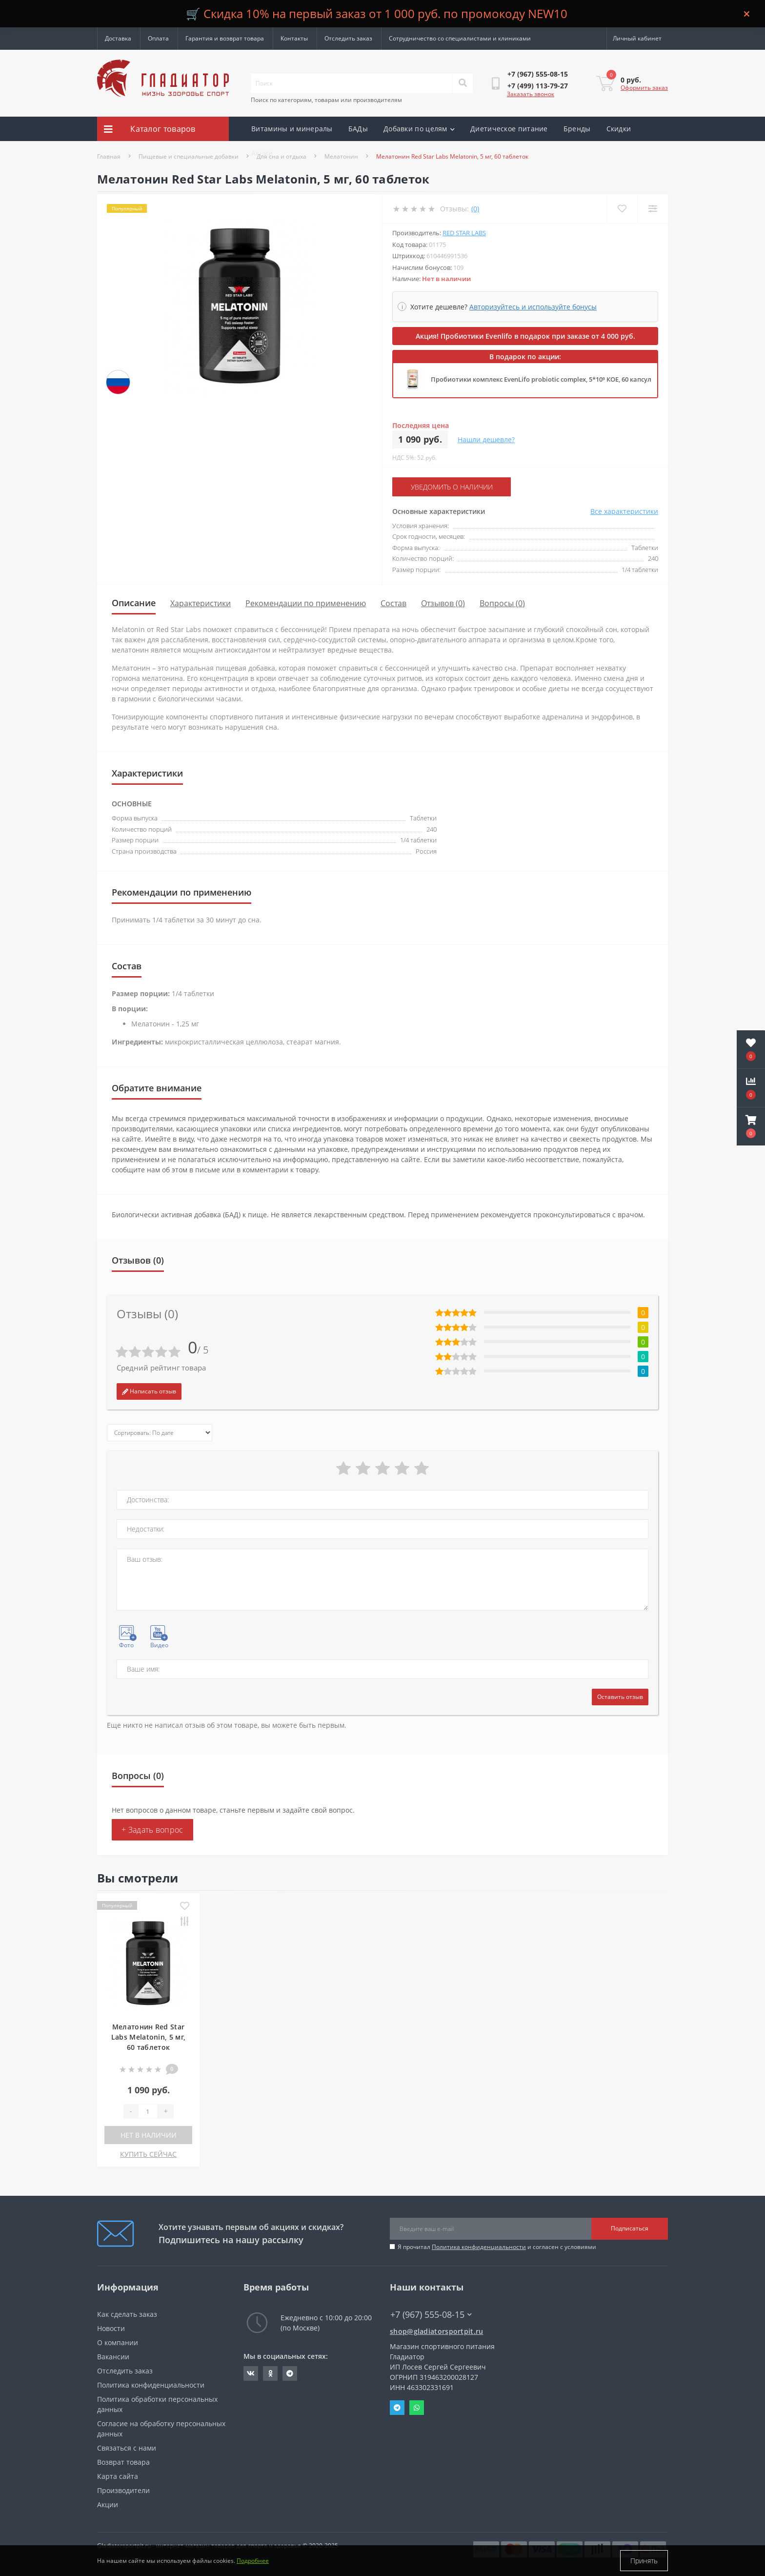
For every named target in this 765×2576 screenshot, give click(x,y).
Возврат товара (123, 2462)
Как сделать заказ (127, 2314)
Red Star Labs (464, 232)
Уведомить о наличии (452, 486)
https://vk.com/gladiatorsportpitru (251, 2373)
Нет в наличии (149, 2135)
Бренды (577, 128)
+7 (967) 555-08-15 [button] (431, 2314)
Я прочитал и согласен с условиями (497, 2247)
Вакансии (113, 2356)
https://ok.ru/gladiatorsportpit (270, 2373)
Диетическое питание (509, 128)
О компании (117, 2342)
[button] (751, 1126)
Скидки (618, 128)
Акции (262, 153)
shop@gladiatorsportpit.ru (436, 2331)
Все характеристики (624, 511)
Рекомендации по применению (305, 603)
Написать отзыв (149, 1391)
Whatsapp (417, 2407)
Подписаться (629, 2228)
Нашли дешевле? (486, 439)
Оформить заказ (644, 87)
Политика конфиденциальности (479, 2247)
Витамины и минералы (292, 128)
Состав (393, 603)
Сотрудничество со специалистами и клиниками (460, 38)
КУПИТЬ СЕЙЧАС (148, 2154)
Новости (111, 2328)
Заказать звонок (530, 94)
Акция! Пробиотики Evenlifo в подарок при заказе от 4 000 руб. (525, 336)
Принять (644, 2560)
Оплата (158, 38)
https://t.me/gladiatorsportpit (289, 2373)
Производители (123, 2490)
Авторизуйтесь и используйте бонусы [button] (533, 306)
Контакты (294, 38)
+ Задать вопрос (152, 1829)
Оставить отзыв (620, 1697)
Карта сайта (117, 2476)
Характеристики (200, 603)
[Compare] (652, 208)
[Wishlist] (621, 208)
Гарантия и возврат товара (224, 38)
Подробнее (253, 2560)
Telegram (397, 2407)
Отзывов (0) (443, 603)
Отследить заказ (348, 38)
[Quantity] (148, 2111)
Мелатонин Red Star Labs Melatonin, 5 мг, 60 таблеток (148, 2037)
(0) (475, 208)
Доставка (118, 38)
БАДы (358, 128)
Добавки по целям (419, 128)
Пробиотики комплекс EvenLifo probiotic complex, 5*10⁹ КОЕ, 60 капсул (541, 379)
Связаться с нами (126, 2448)
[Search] (462, 83)
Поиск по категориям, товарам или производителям (326, 100)
